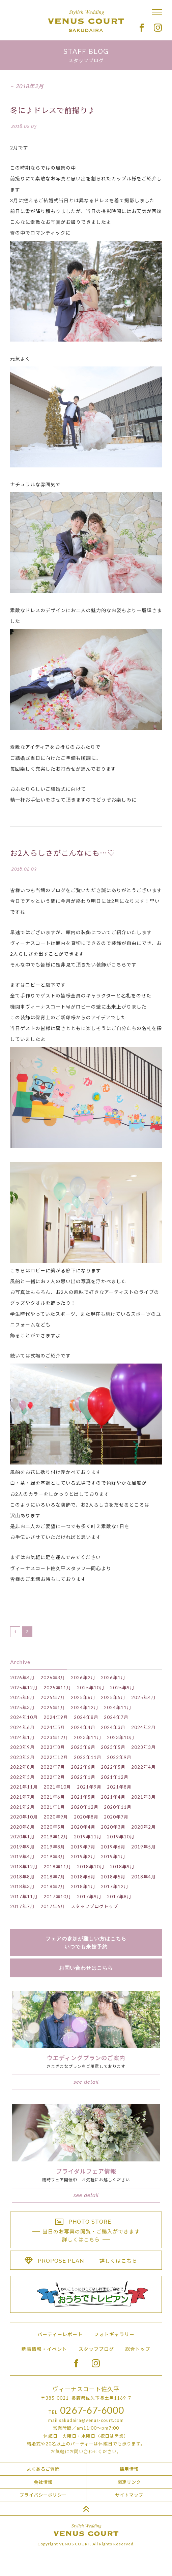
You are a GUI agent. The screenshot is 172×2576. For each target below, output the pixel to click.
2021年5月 (83, 1797)
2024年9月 (56, 1717)
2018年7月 (52, 1876)
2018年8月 (22, 1876)
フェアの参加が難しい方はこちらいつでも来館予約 (86, 1943)
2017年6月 (52, 1906)
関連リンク (129, 2482)
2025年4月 (143, 1697)
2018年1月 (83, 1886)
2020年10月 (24, 1817)
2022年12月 (54, 1757)
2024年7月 (116, 1717)
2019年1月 (113, 1856)
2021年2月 (22, 1807)
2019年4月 (22, 1856)
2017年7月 (22, 1906)
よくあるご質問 (43, 2469)
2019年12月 (54, 1836)
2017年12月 (114, 1886)
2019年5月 (143, 1846)
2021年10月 (57, 1787)
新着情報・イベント (44, 2349)
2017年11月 (24, 1896)
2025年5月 (113, 1697)
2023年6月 (83, 1747)
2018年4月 (143, 1876)
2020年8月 (86, 1817)
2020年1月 (22, 1836)
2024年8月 (86, 1717)
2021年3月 (143, 1797)
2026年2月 (83, 1677)
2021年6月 (52, 1797)
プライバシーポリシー (43, 2495)
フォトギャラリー (114, 2334)
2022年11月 (88, 1757)
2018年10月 (91, 1866)
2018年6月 (83, 1876)
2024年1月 (22, 1737)
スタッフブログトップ (94, 1906)
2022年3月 (22, 1777)
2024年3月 (113, 1727)
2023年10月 (121, 1737)
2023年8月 (52, 1747)
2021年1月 (52, 1807)
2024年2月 (143, 1727)
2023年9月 (22, 1747)
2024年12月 (84, 1707)
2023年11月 (88, 1737)
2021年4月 (113, 1797)
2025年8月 (22, 1697)
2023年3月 (143, 1747)
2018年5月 (113, 1876)
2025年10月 (91, 1687)
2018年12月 (24, 1866)
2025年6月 (83, 1697)
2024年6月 (22, 1727)
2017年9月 (89, 1896)
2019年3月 (52, 1856)
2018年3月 (22, 1886)
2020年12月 (84, 1807)
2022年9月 (119, 1757)
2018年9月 (122, 1866)
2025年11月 (57, 1687)
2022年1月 (83, 1777)
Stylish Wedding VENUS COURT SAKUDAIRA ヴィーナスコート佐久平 (86, 21)
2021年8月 (119, 1787)
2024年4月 (83, 1727)
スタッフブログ (96, 2349)
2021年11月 (24, 1787)
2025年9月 (122, 1687)
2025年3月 (22, 1707)
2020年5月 (52, 1827)
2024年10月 (24, 1717)
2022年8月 (22, 1767)
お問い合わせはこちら (86, 1968)
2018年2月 (52, 1886)
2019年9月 (22, 1846)
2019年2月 (83, 1856)
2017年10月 (57, 1896)
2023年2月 (22, 1757)
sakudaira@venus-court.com (91, 2420)
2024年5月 (52, 1727)
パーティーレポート (60, 2334)
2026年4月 (22, 1677)
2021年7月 (22, 1797)
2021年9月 (89, 1787)
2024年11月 (118, 1707)
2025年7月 (52, 1697)
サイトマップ (129, 2495)
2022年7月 (52, 1767)
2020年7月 (116, 1817)
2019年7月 (83, 1846)
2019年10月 (121, 1836)
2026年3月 (52, 1677)
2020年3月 (113, 1827)
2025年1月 (52, 1707)
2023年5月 (113, 1747)
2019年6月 (113, 1846)
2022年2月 (52, 1777)
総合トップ (137, 2349)
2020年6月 (22, 1827)
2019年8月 (52, 1846)
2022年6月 (83, 1767)
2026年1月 (113, 1677)
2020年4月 (83, 1827)
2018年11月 (57, 1866)
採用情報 (129, 2469)
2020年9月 (56, 1817)
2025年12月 (24, 1687)
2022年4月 (143, 1767)
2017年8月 (119, 1896)
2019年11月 (88, 1836)
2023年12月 (54, 1737)
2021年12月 (114, 1777)
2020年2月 (143, 1827)
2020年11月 (118, 1807)
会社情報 (43, 2482)
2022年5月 (113, 1767)
